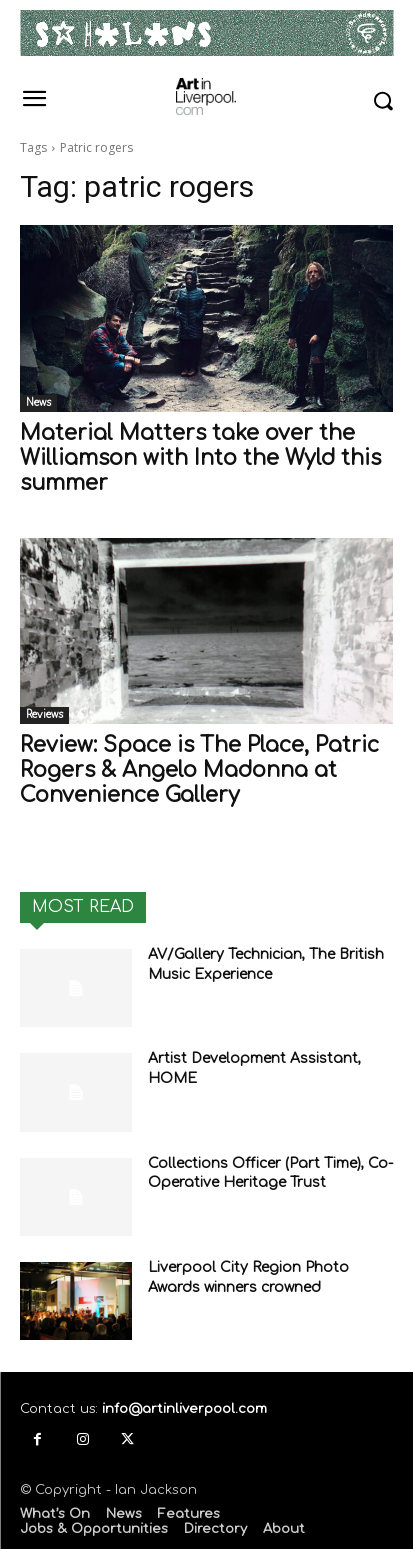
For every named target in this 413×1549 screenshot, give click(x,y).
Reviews (44, 714)
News (38, 402)
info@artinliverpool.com (184, 1409)
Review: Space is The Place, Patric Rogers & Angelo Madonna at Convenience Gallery (199, 770)
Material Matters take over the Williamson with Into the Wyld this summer (200, 458)
